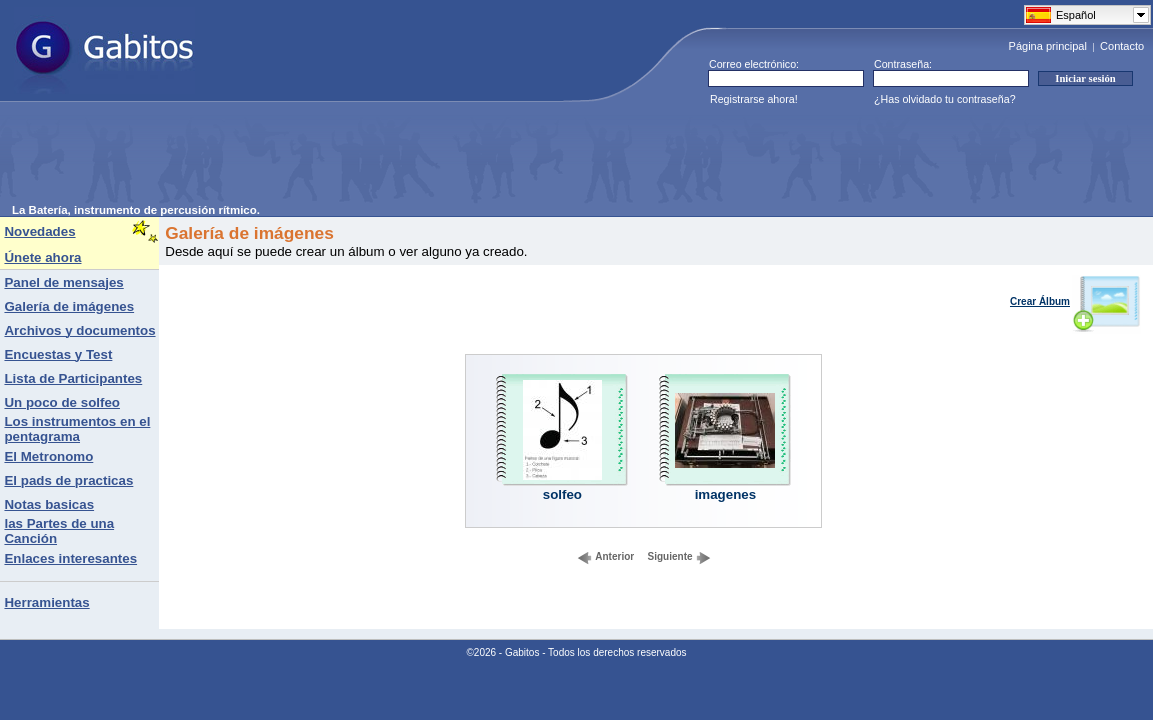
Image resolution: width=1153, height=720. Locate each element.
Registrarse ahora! (754, 99)
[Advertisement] (376, 159)
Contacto (1122, 46)
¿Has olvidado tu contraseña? (945, 99)
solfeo (562, 494)
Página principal (1048, 46)
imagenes (726, 494)
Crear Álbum (1075, 301)
